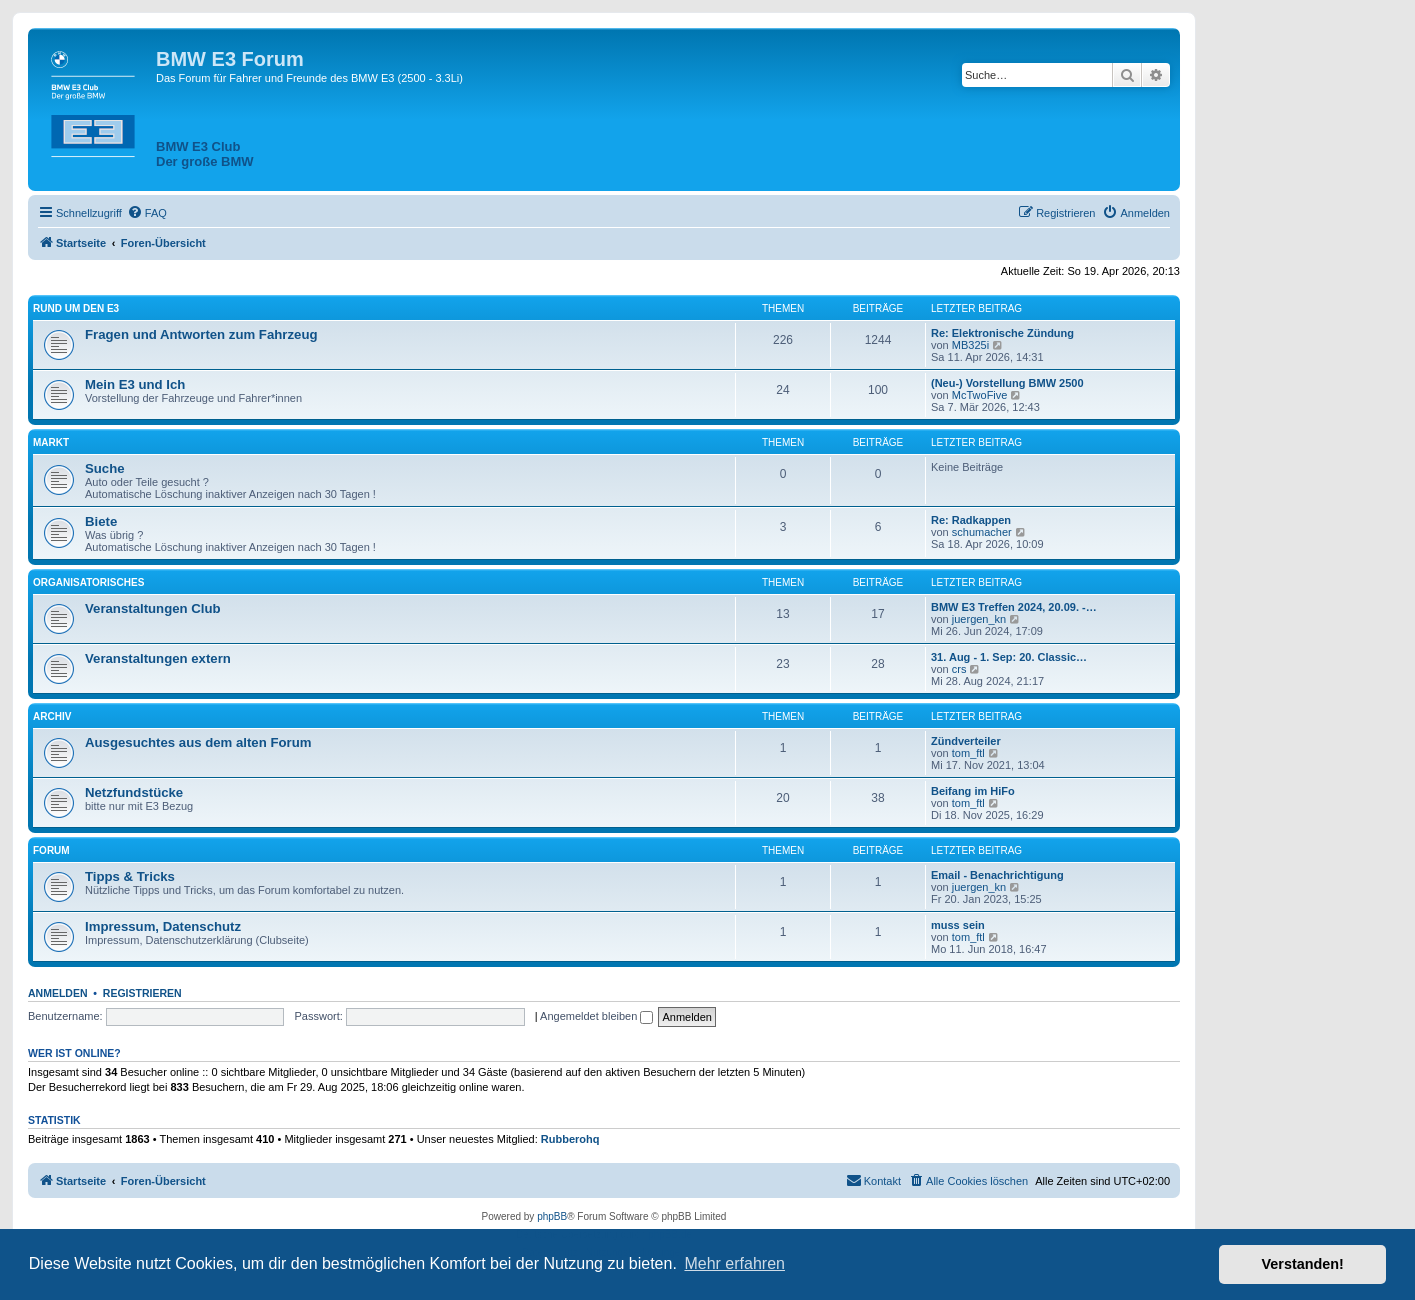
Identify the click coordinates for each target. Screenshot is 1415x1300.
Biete (101, 521)
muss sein (958, 925)
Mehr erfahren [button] (734, 1263)
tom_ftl (968, 753)
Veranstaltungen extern (158, 658)
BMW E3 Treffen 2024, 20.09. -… (1014, 607)
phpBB (552, 1216)
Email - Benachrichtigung (997, 875)
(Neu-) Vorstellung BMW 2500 (1007, 383)
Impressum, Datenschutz (163, 926)
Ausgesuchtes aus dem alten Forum (198, 742)
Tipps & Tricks (130, 876)
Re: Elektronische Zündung (1002, 333)
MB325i (970, 345)
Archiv (52, 716)
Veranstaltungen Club (153, 608)
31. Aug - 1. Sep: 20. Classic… (1009, 657)
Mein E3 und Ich (135, 384)
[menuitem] (147, 213)
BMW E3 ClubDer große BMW (205, 154)
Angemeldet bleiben (596, 1016)
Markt (51, 442)
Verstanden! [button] (1303, 1264)
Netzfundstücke (134, 792)
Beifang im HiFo (973, 791)
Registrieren (142, 993)
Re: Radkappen (971, 520)
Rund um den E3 (76, 308)
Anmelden (58, 993)
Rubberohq (570, 1139)
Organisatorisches (88, 582)
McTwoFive (980, 395)
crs (959, 669)
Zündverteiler (966, 741)
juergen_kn (979, 619)
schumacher (982, 532)
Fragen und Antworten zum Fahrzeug (201, 334)
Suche (105, 468)
